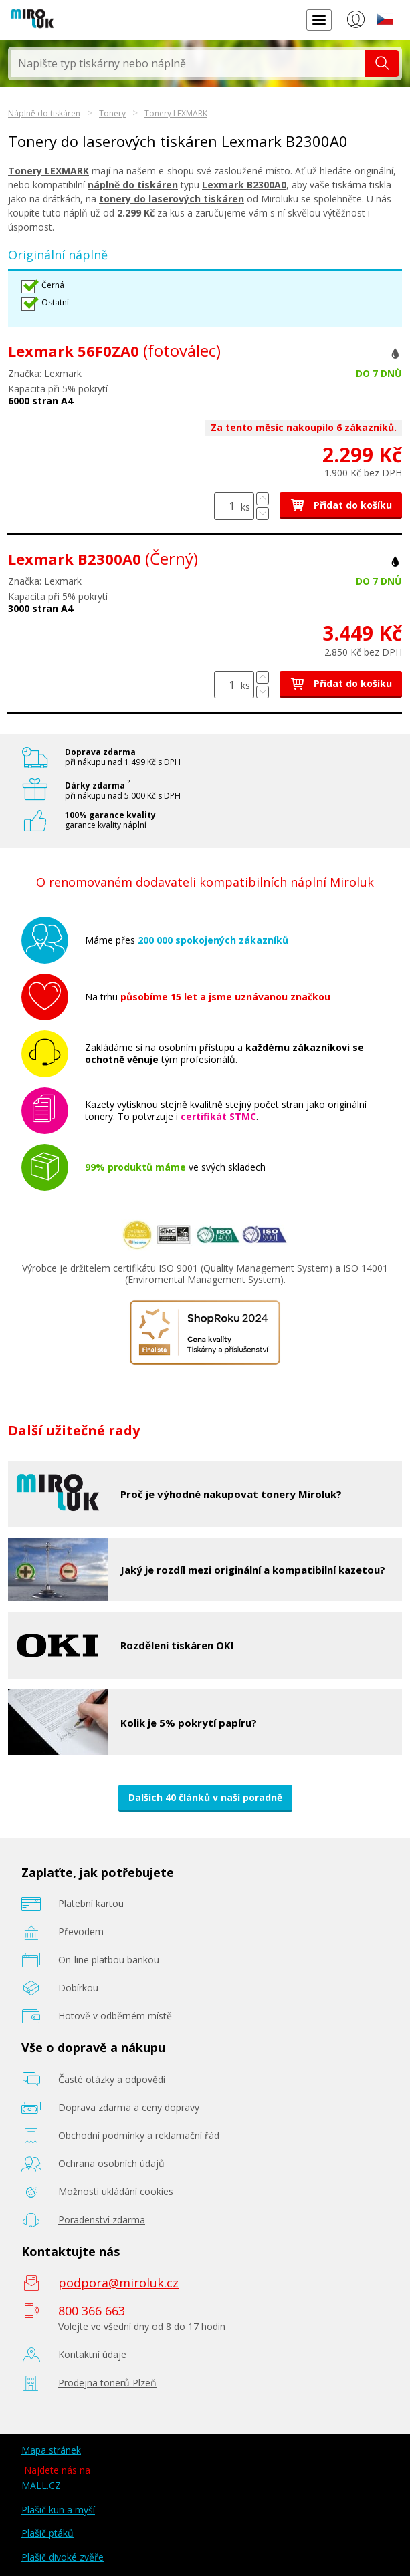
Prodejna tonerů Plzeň (107, 2382)
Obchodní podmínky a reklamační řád (138, 2135)
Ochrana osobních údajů (111, 2163)
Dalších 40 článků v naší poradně (205, 1797)
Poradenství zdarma (101, 2219)
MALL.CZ (41, 2485)
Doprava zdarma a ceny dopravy (128, 2107)
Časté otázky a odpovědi (111, 2079)
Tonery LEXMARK (175, 113)
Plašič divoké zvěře (62, 2557)
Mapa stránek (51, 2450)
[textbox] (188, 63)
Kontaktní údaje (92, 2354)
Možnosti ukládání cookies (115, 2191)
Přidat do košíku (341, 504)
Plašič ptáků (47, 2533)
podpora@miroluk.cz (118, 2283)
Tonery (112, 113)
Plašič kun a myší (58, 2509)
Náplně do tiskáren (44, 113)
